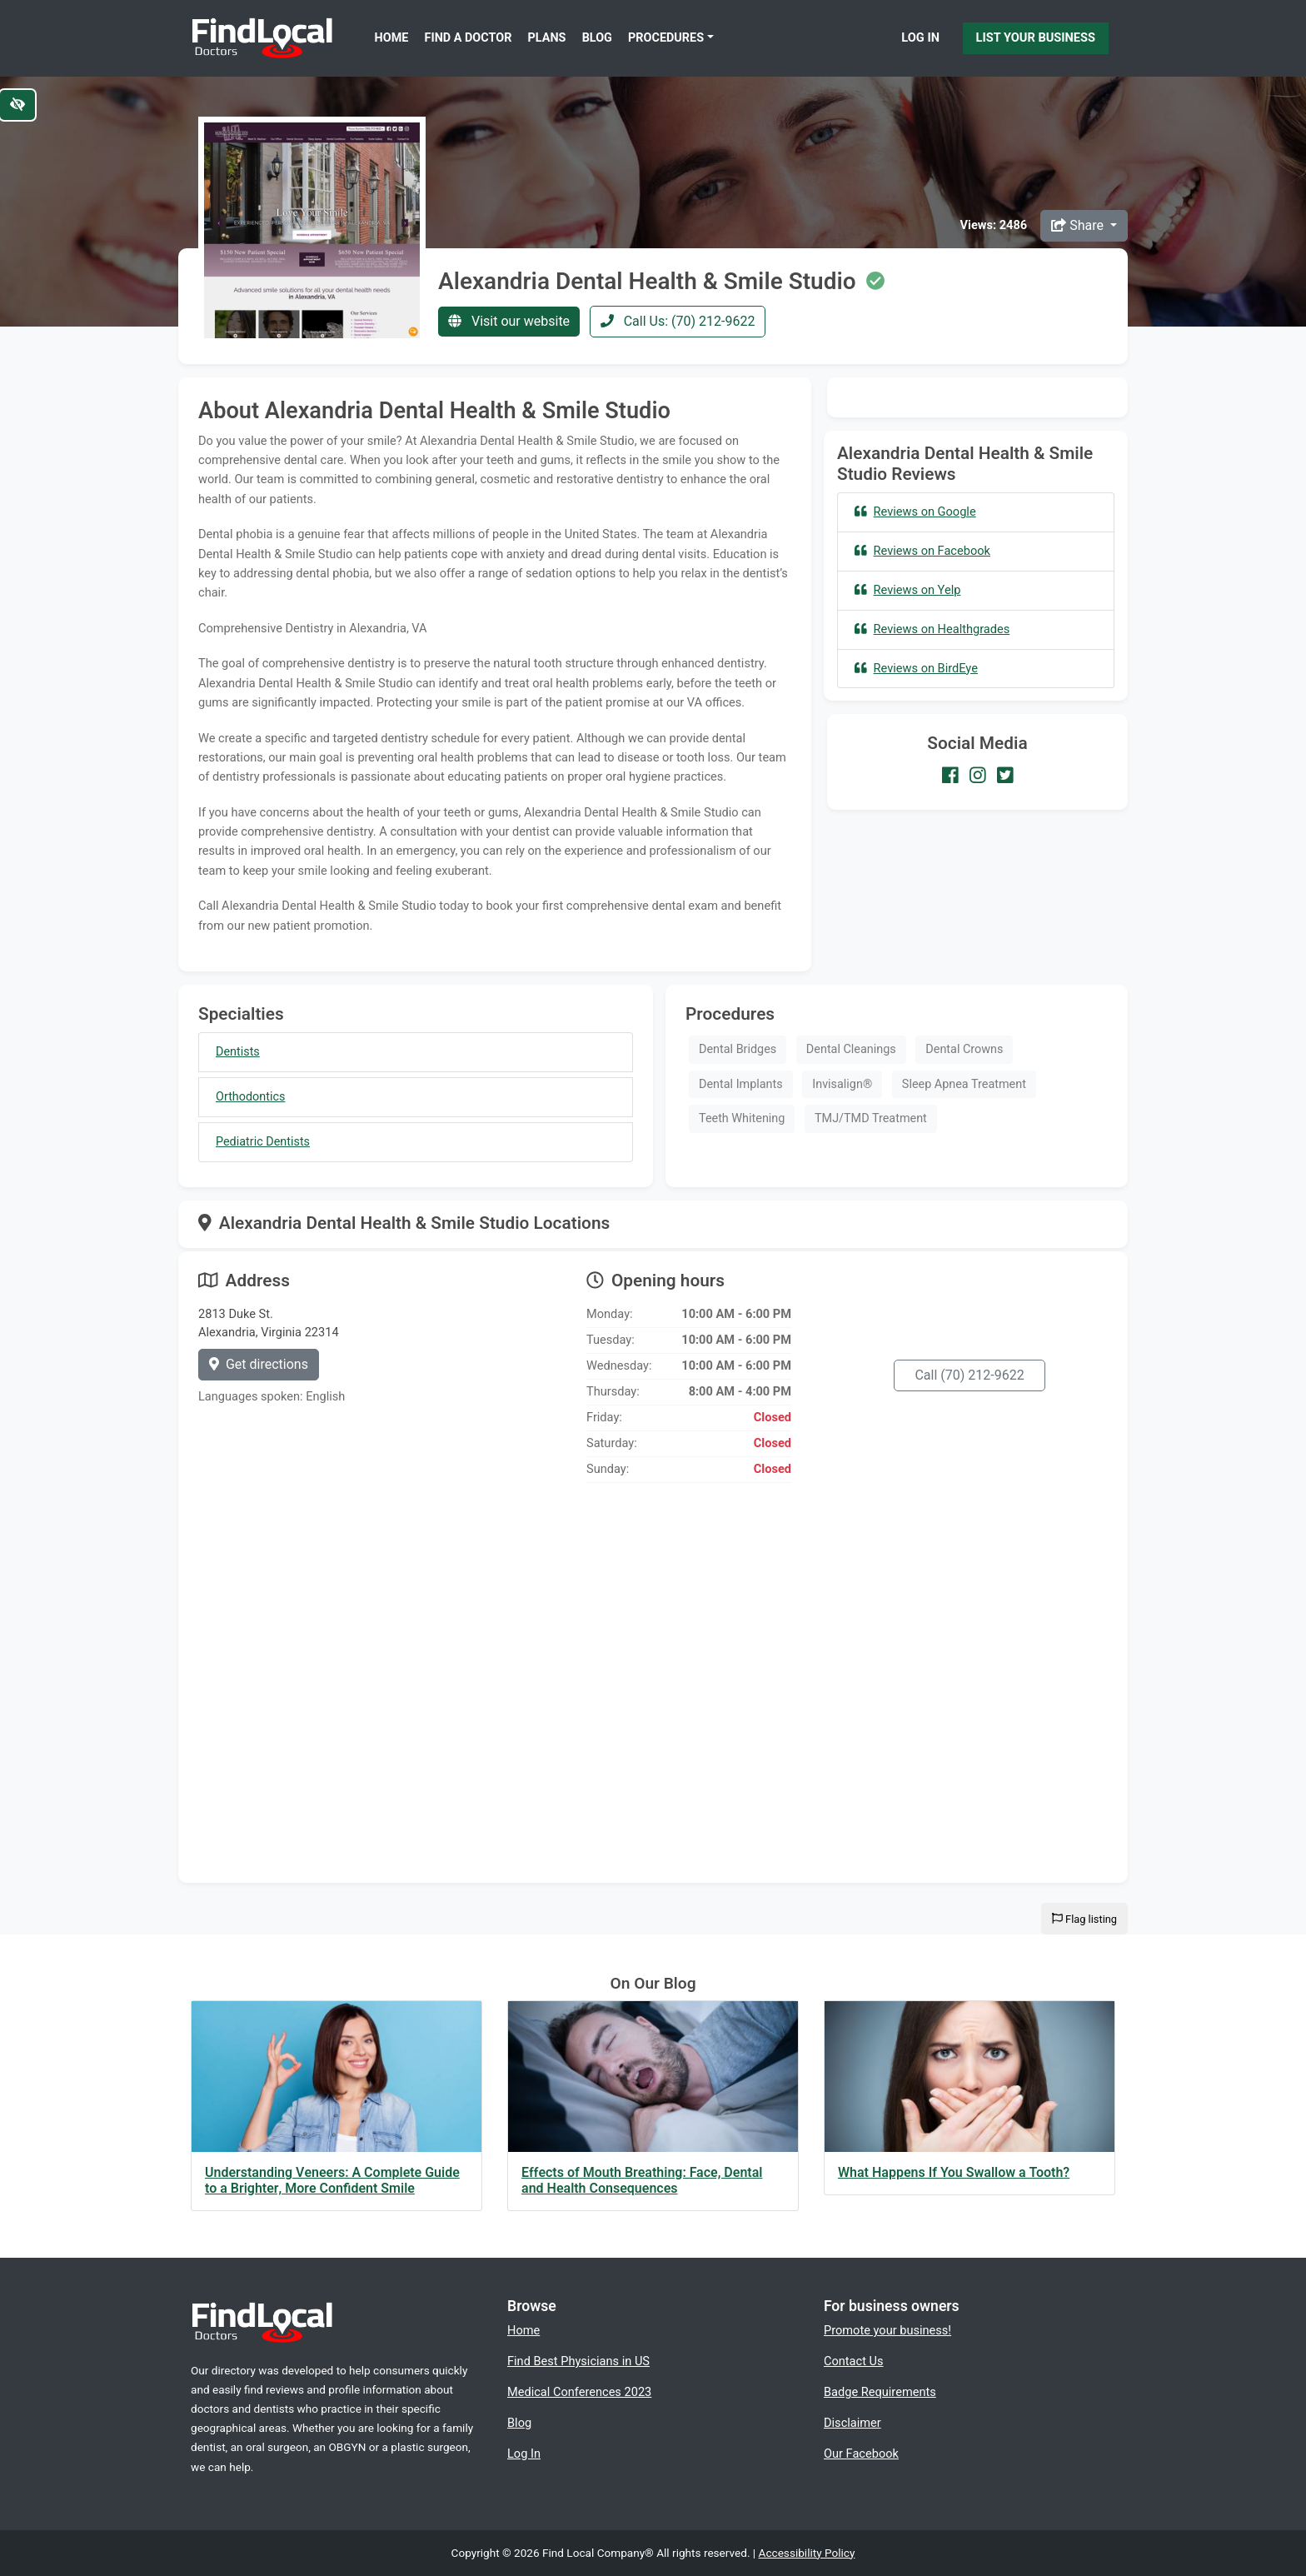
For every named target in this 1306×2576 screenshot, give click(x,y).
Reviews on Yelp (907, 589)
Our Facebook (861, 2453)
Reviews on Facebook (922, 550)
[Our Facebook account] (950, 775)
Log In (920, 37)
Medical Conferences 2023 (579, 2391)
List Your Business (1035, 37)
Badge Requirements (880, 2391)
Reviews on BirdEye (916, 668)
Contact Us (854, 2361)
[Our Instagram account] (978, 775)
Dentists (238, 1052)
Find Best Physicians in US (578, 2361)
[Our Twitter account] (1005, 775)
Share (1079, 225)
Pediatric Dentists (263, 1142)
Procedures (666, 38)
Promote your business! (887, 2330)
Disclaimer (852, 2422)
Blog (597, 38)
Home (392, 38)
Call (969, 1375)
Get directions (258, 1364)
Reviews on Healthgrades (932, 629)
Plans (547, 38)
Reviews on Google (915, 511)
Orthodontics (250, 1097)
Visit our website (509, 321)
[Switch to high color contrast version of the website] (17, 105)
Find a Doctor (468, 38)
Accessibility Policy (807, 2552)
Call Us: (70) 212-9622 (678, 321)
